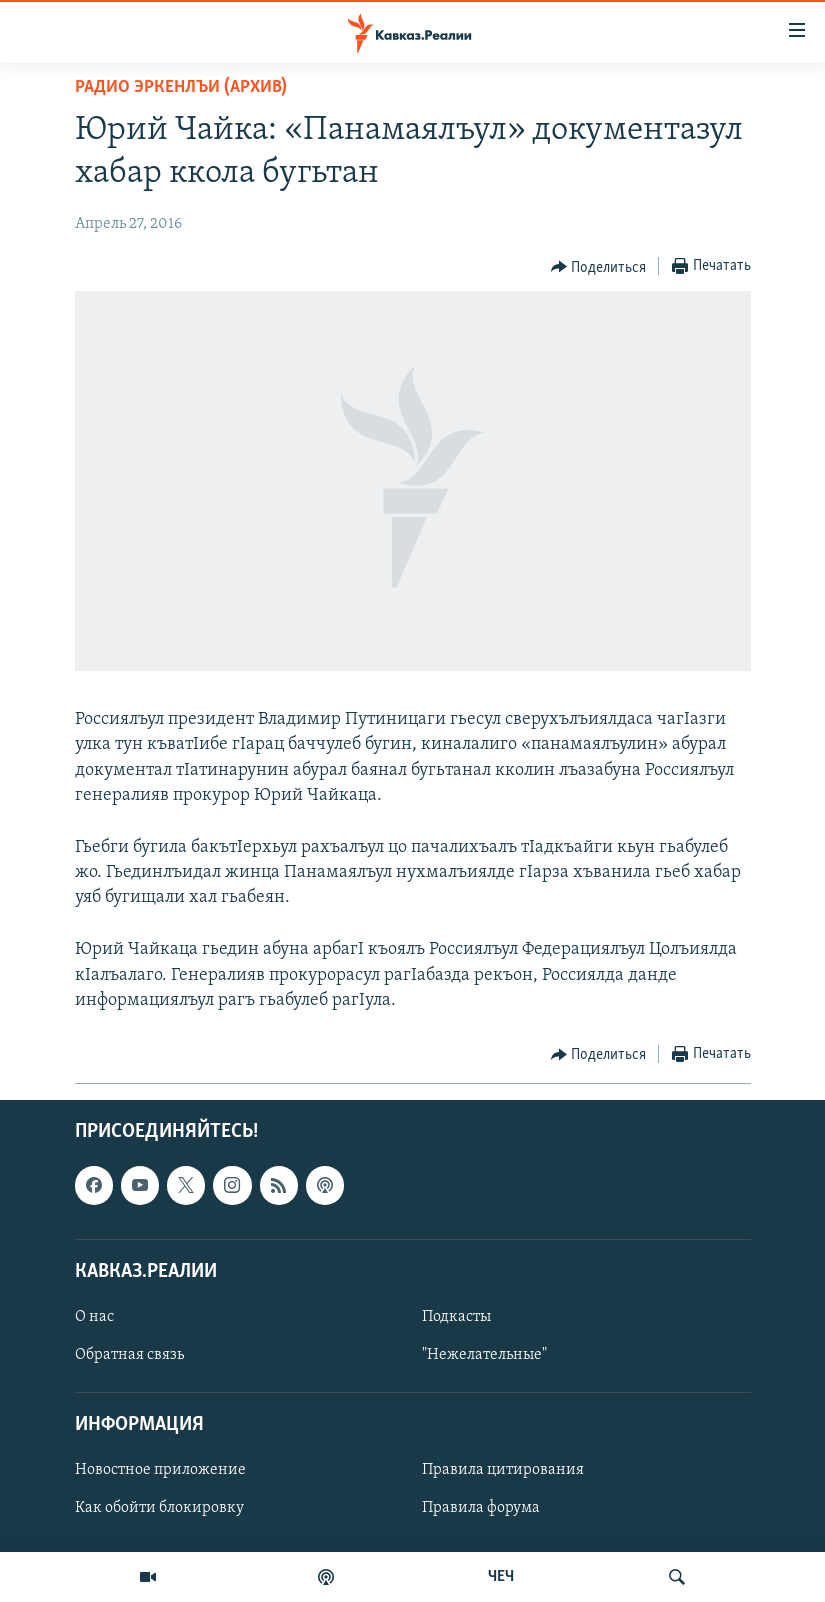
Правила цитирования (503, 1470)
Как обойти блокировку (159, 1509)
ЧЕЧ (501, 1577)
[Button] (599, 267)
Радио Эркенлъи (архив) (181, 87)
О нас (94, 1317)
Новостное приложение (160, 1470)
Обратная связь (129, 1355)
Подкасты (456, 1317)
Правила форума (481, 1509)
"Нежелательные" (484, 1355)
